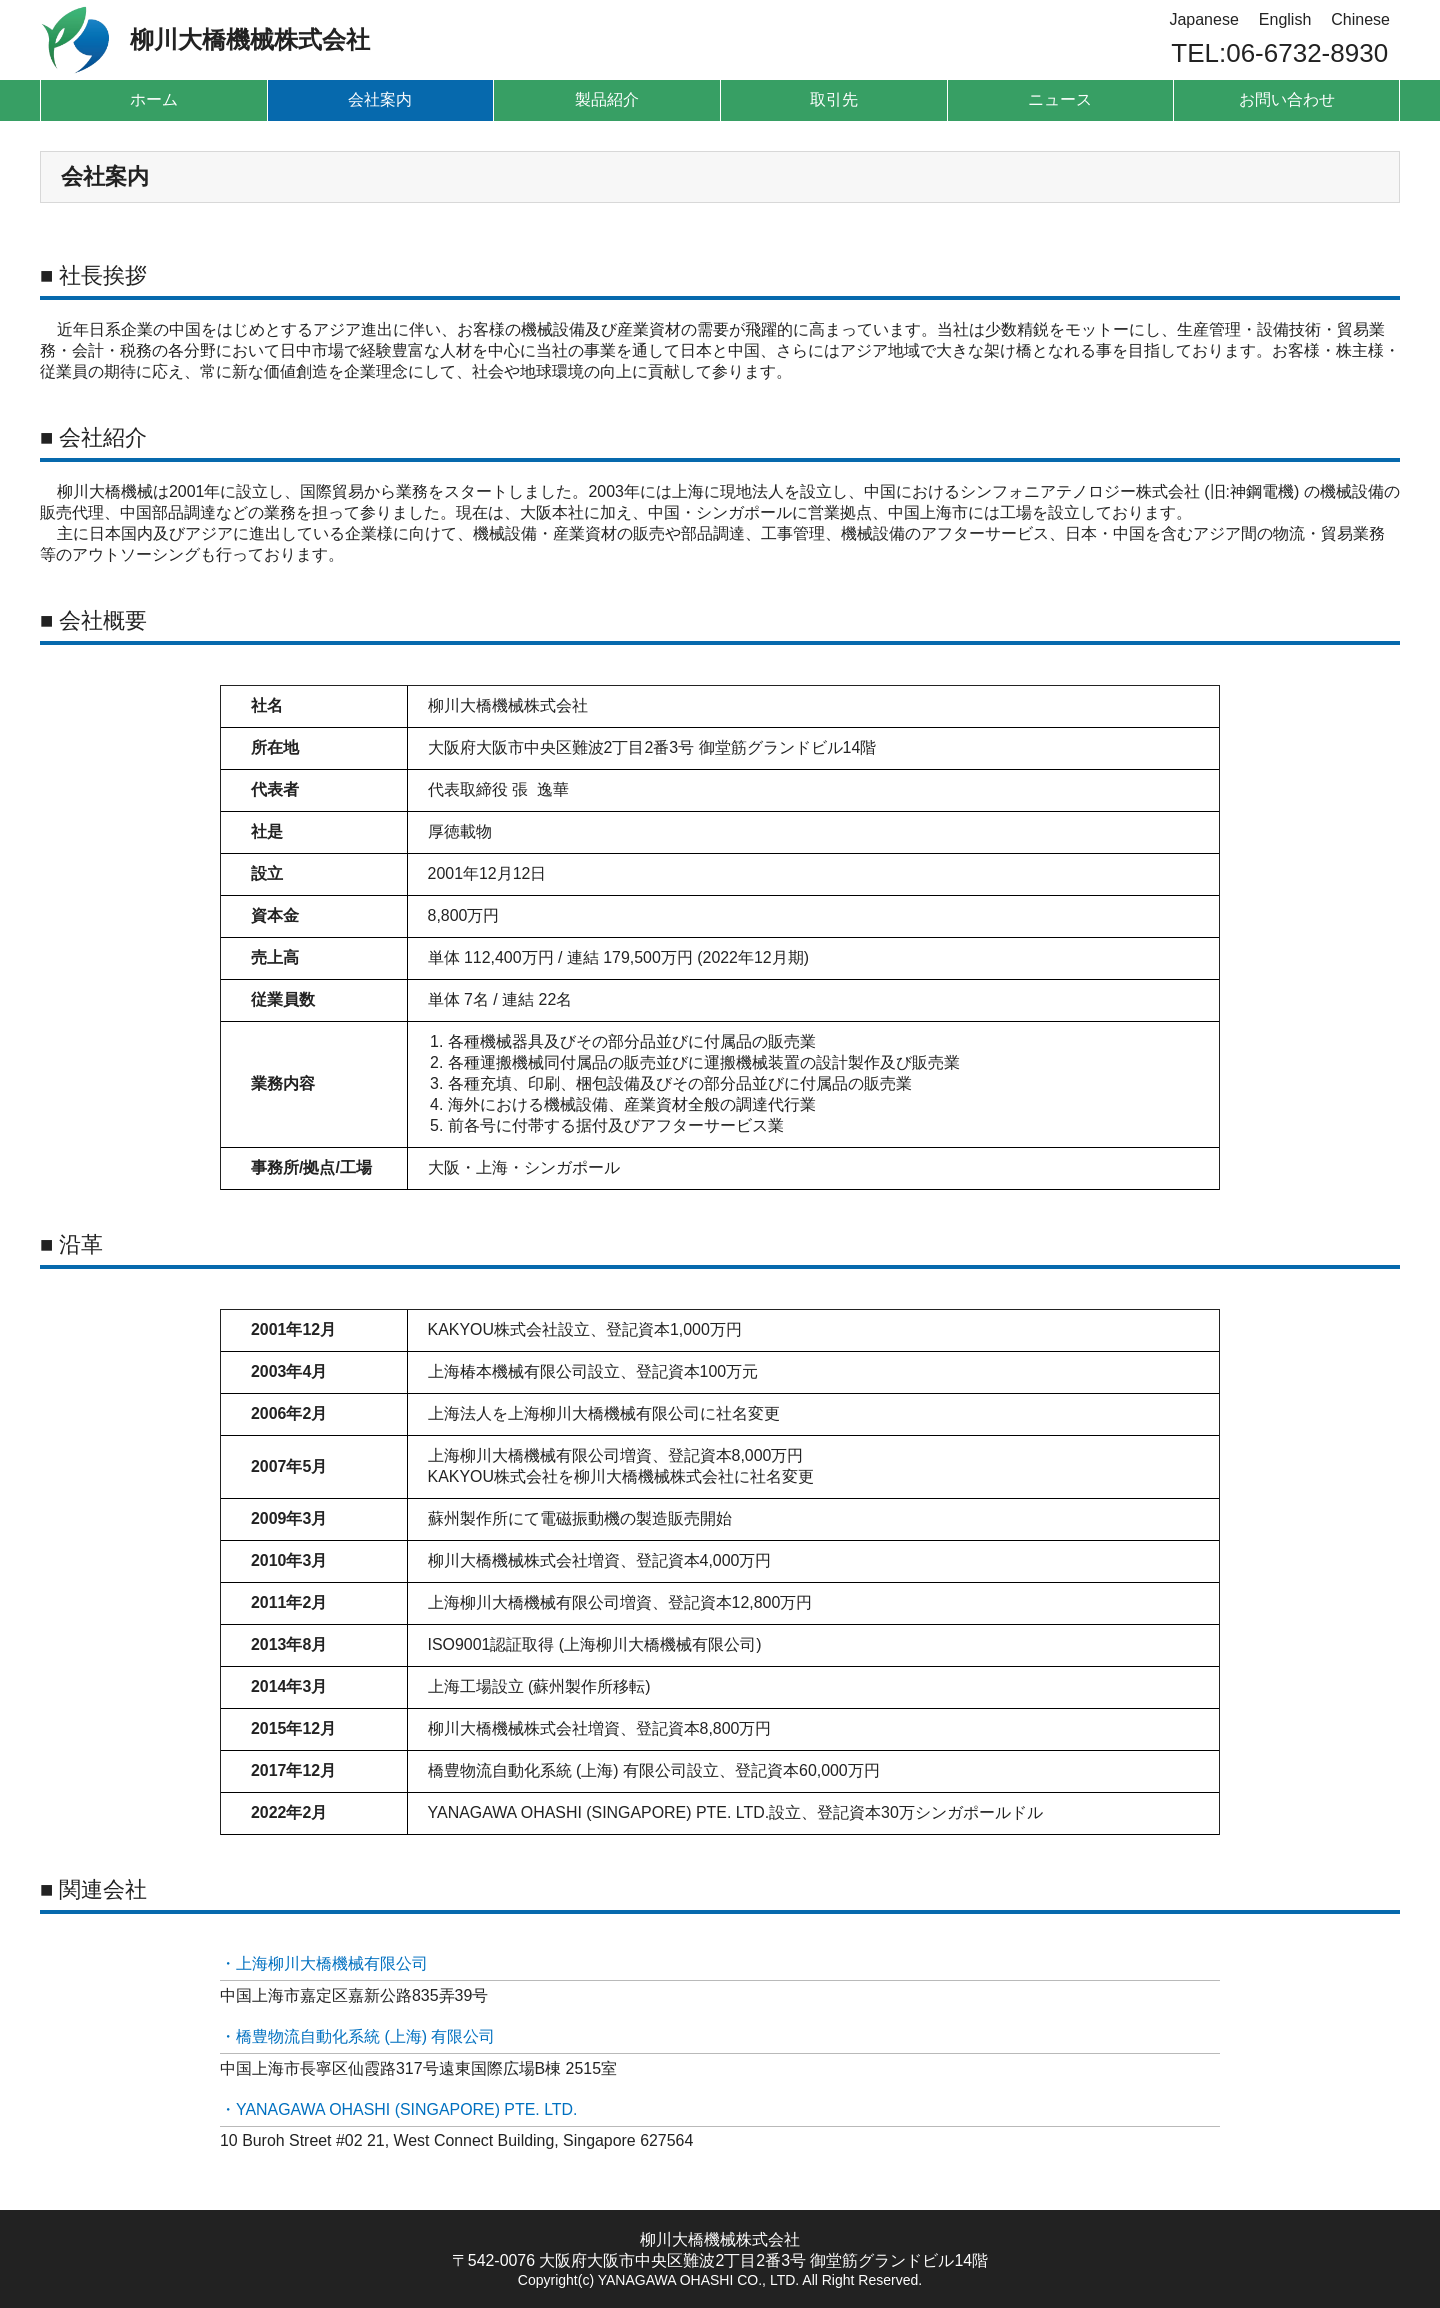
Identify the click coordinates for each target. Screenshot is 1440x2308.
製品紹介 (607, 99)
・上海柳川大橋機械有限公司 (324, 1963)
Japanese (1203, 19)
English (1285, 19)
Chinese (1360, 19)
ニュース (1060, 99)
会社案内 (380, 99)
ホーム (154, 99)
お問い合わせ (1287, 99)
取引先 (834, 99)
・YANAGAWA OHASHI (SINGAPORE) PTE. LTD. (399, 2109)
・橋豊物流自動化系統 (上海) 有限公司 (358, 2036)
